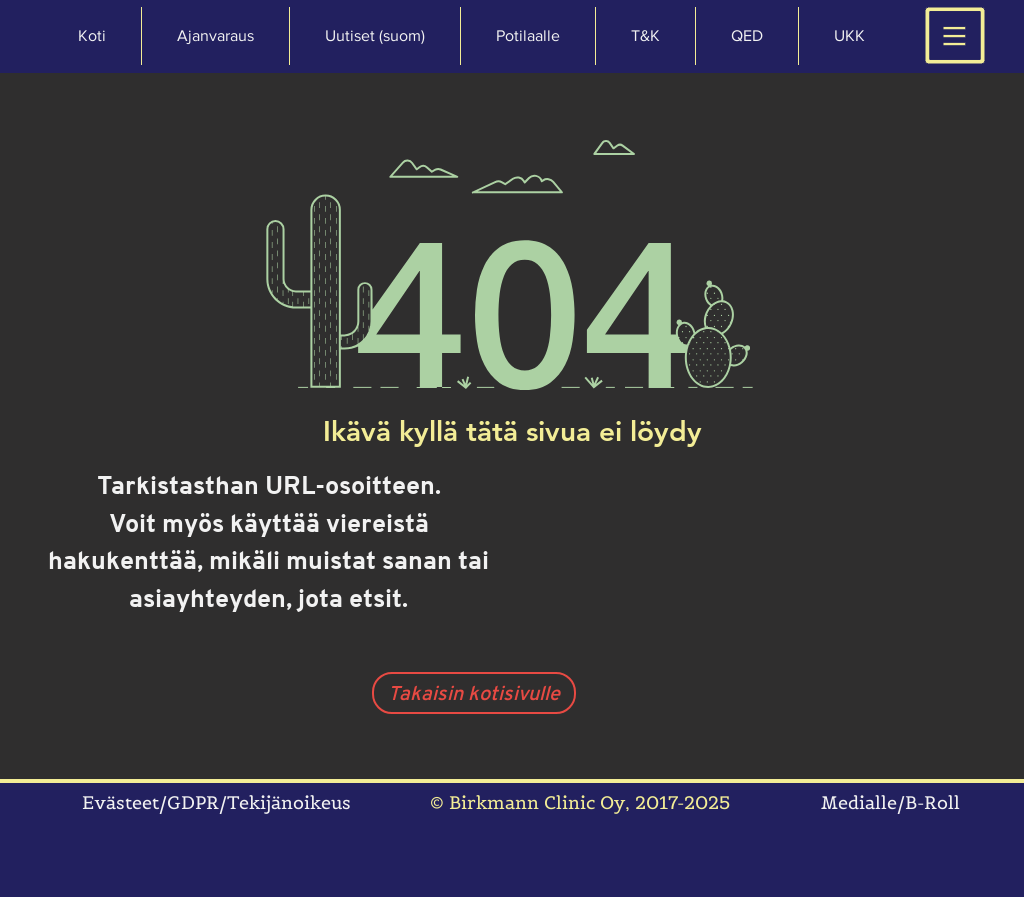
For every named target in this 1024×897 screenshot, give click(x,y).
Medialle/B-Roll (890, 802)
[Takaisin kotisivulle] (474, 693)
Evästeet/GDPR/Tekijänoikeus (216, 802)
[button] (849, 36)
